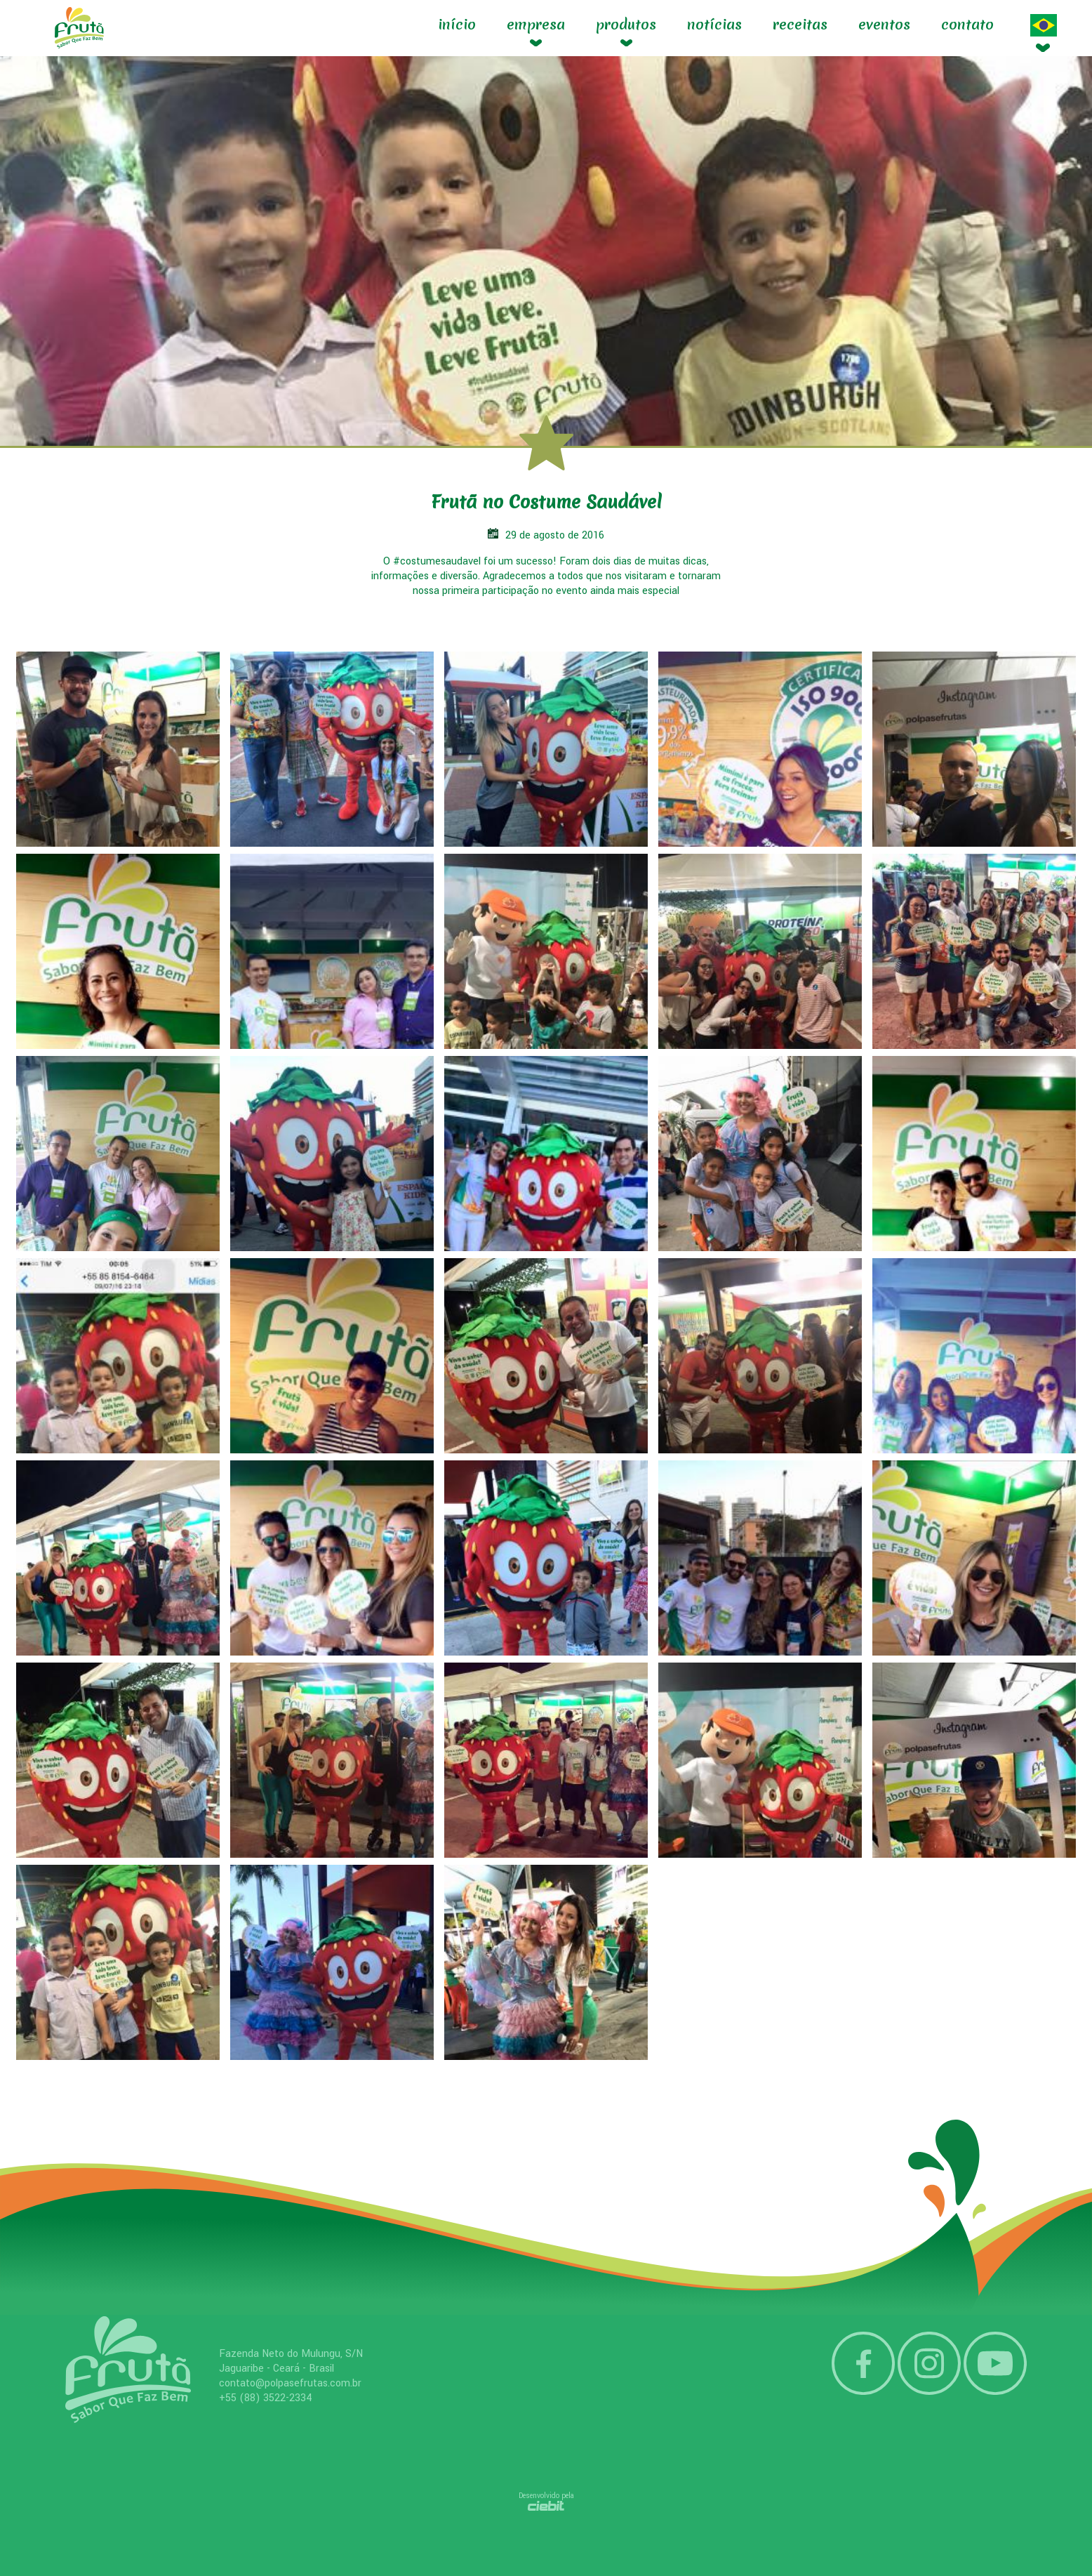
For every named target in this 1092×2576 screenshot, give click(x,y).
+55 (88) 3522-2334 (265, 2398)
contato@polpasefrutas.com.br (290, 2383)
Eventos (884, 24)
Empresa (536, 24)
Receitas (800, 24)
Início (457, 24)
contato (967, 24)
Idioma (1043, 25)
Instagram (929, 2363)
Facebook (863, 2363)
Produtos (626, 24)
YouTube (995, 2363)
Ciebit (546, 2506)
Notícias (714, 24)
